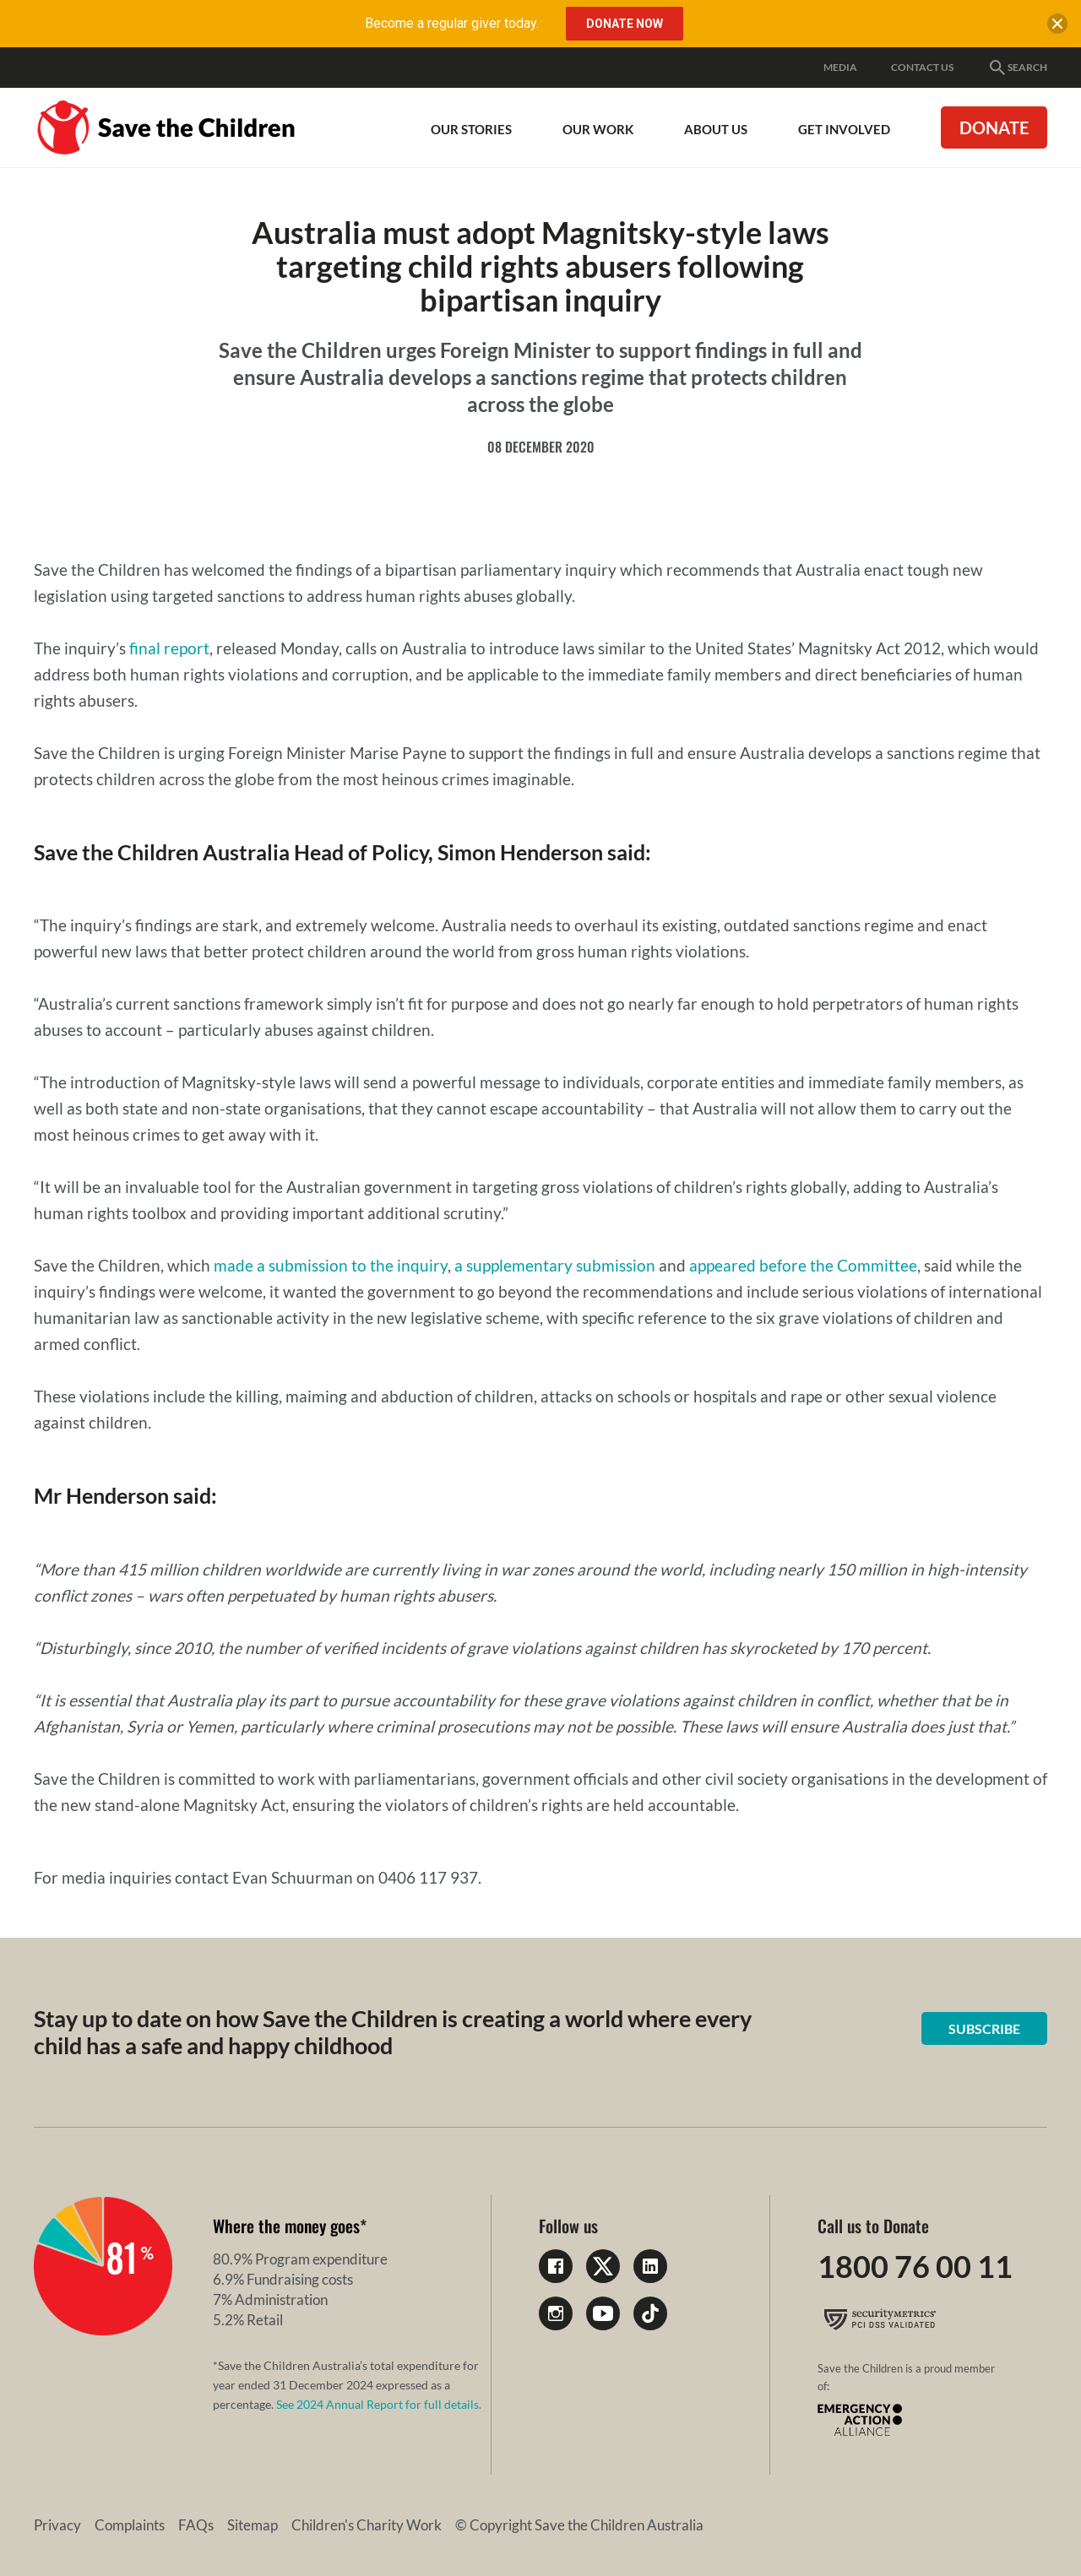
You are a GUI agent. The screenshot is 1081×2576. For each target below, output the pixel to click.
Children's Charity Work (366, 2525)
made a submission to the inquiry (331, 1265)
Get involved (844, 129)
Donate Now (624, 23)
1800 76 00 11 (915, 2266)
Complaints (130, 2525)
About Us (715, 129)
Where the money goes (286, 2225)
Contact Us (922, 67)
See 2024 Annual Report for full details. (378, 2404)
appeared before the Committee (803, 1265)
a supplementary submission (556, 1265)
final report (169, 648)
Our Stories (471, 129)
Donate (994, 127)
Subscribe (984, 2028)
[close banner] (1057, 27)
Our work (597, 129)
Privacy (57, 2525)
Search (1017, 67)
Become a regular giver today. (452, 23)
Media (840, 67)
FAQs (196, 2525)
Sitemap (252, 2525)
